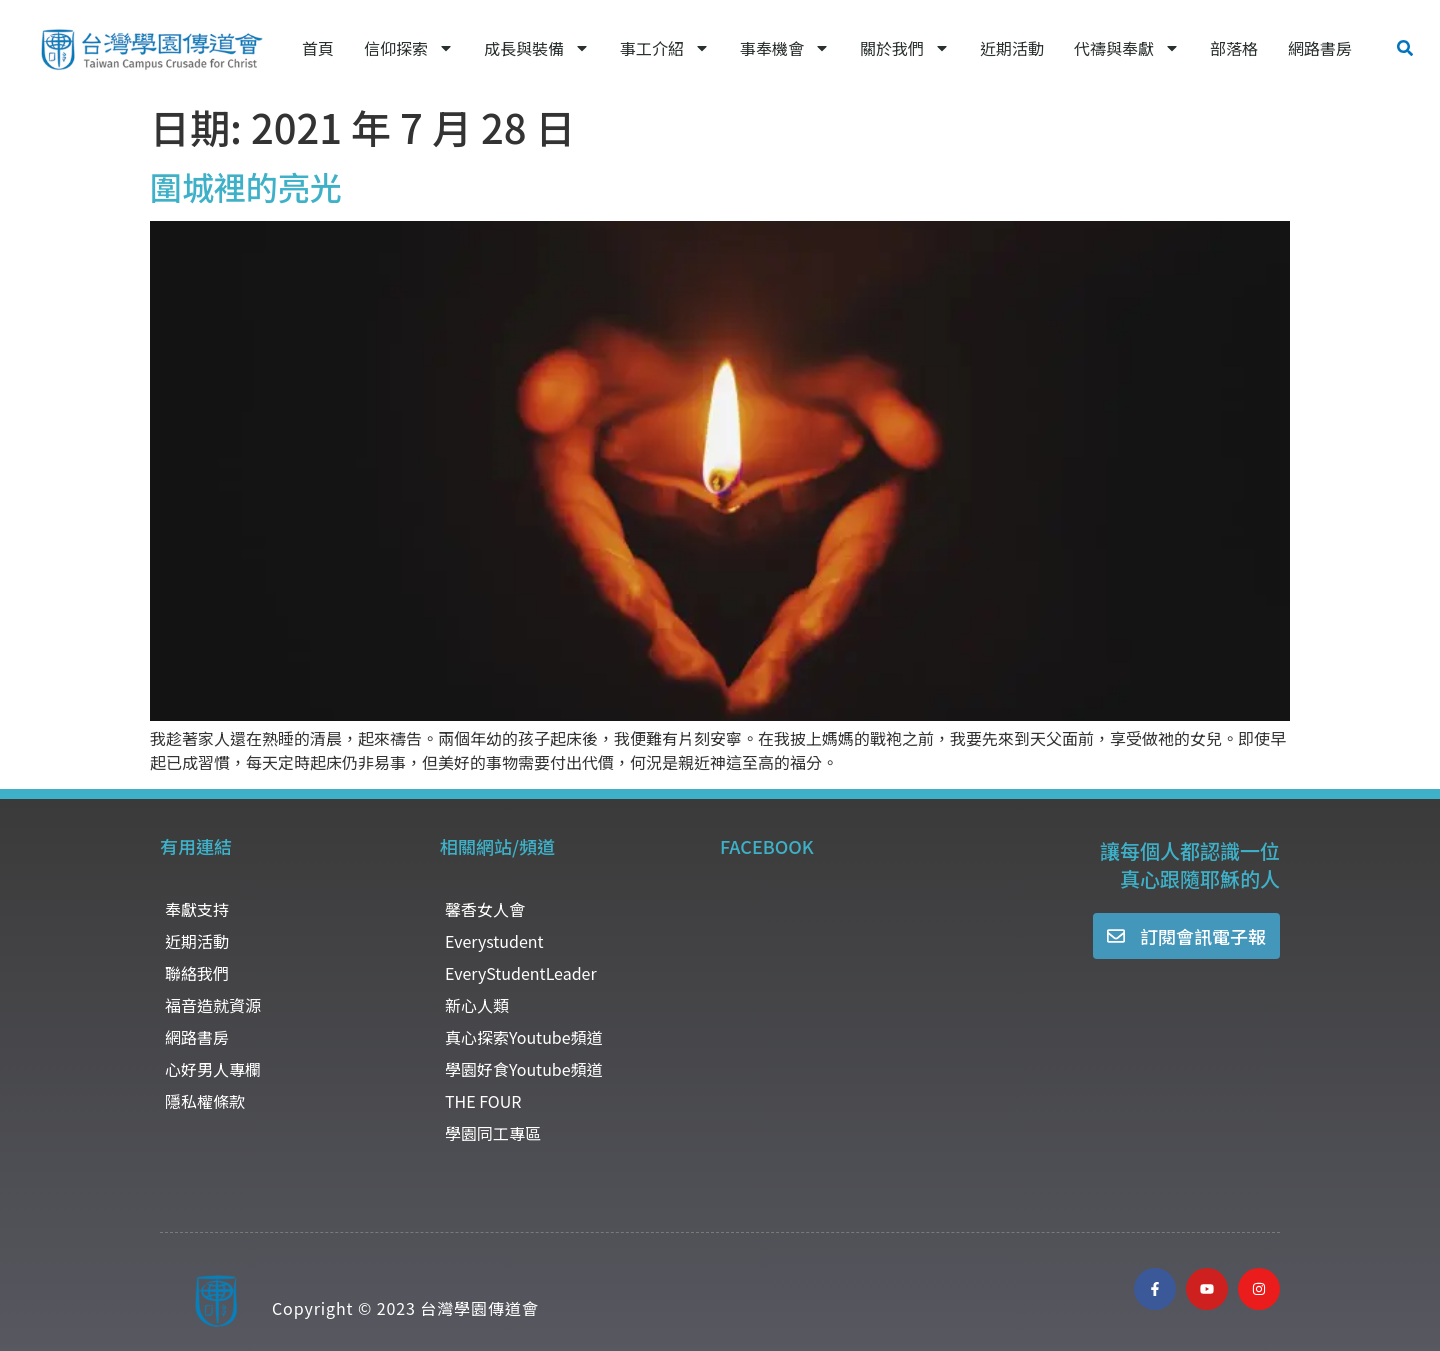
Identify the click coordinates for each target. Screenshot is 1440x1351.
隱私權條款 (205, 1101)
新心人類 (477, 1005)
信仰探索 (409, 48)
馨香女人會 (485, 909)
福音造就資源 (213, 1005)
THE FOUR (483, 1101)
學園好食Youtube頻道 (524, 1069)
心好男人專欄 (213, 1069)
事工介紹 (665, 48)
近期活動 (1012, 48)
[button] (1405, 48)
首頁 (318, 48)
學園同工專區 (493, 1133)
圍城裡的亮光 (246, 186)
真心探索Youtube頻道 (524, 1037)
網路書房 (1320, 48)
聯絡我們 (197, 973)
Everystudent (494, 941)
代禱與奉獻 (1127, 48)
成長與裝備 (537, 48)
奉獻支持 (197, 909)
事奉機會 (785, 48)
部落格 (1234, 48)
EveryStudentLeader (521, 973)
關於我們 (905, 48)
